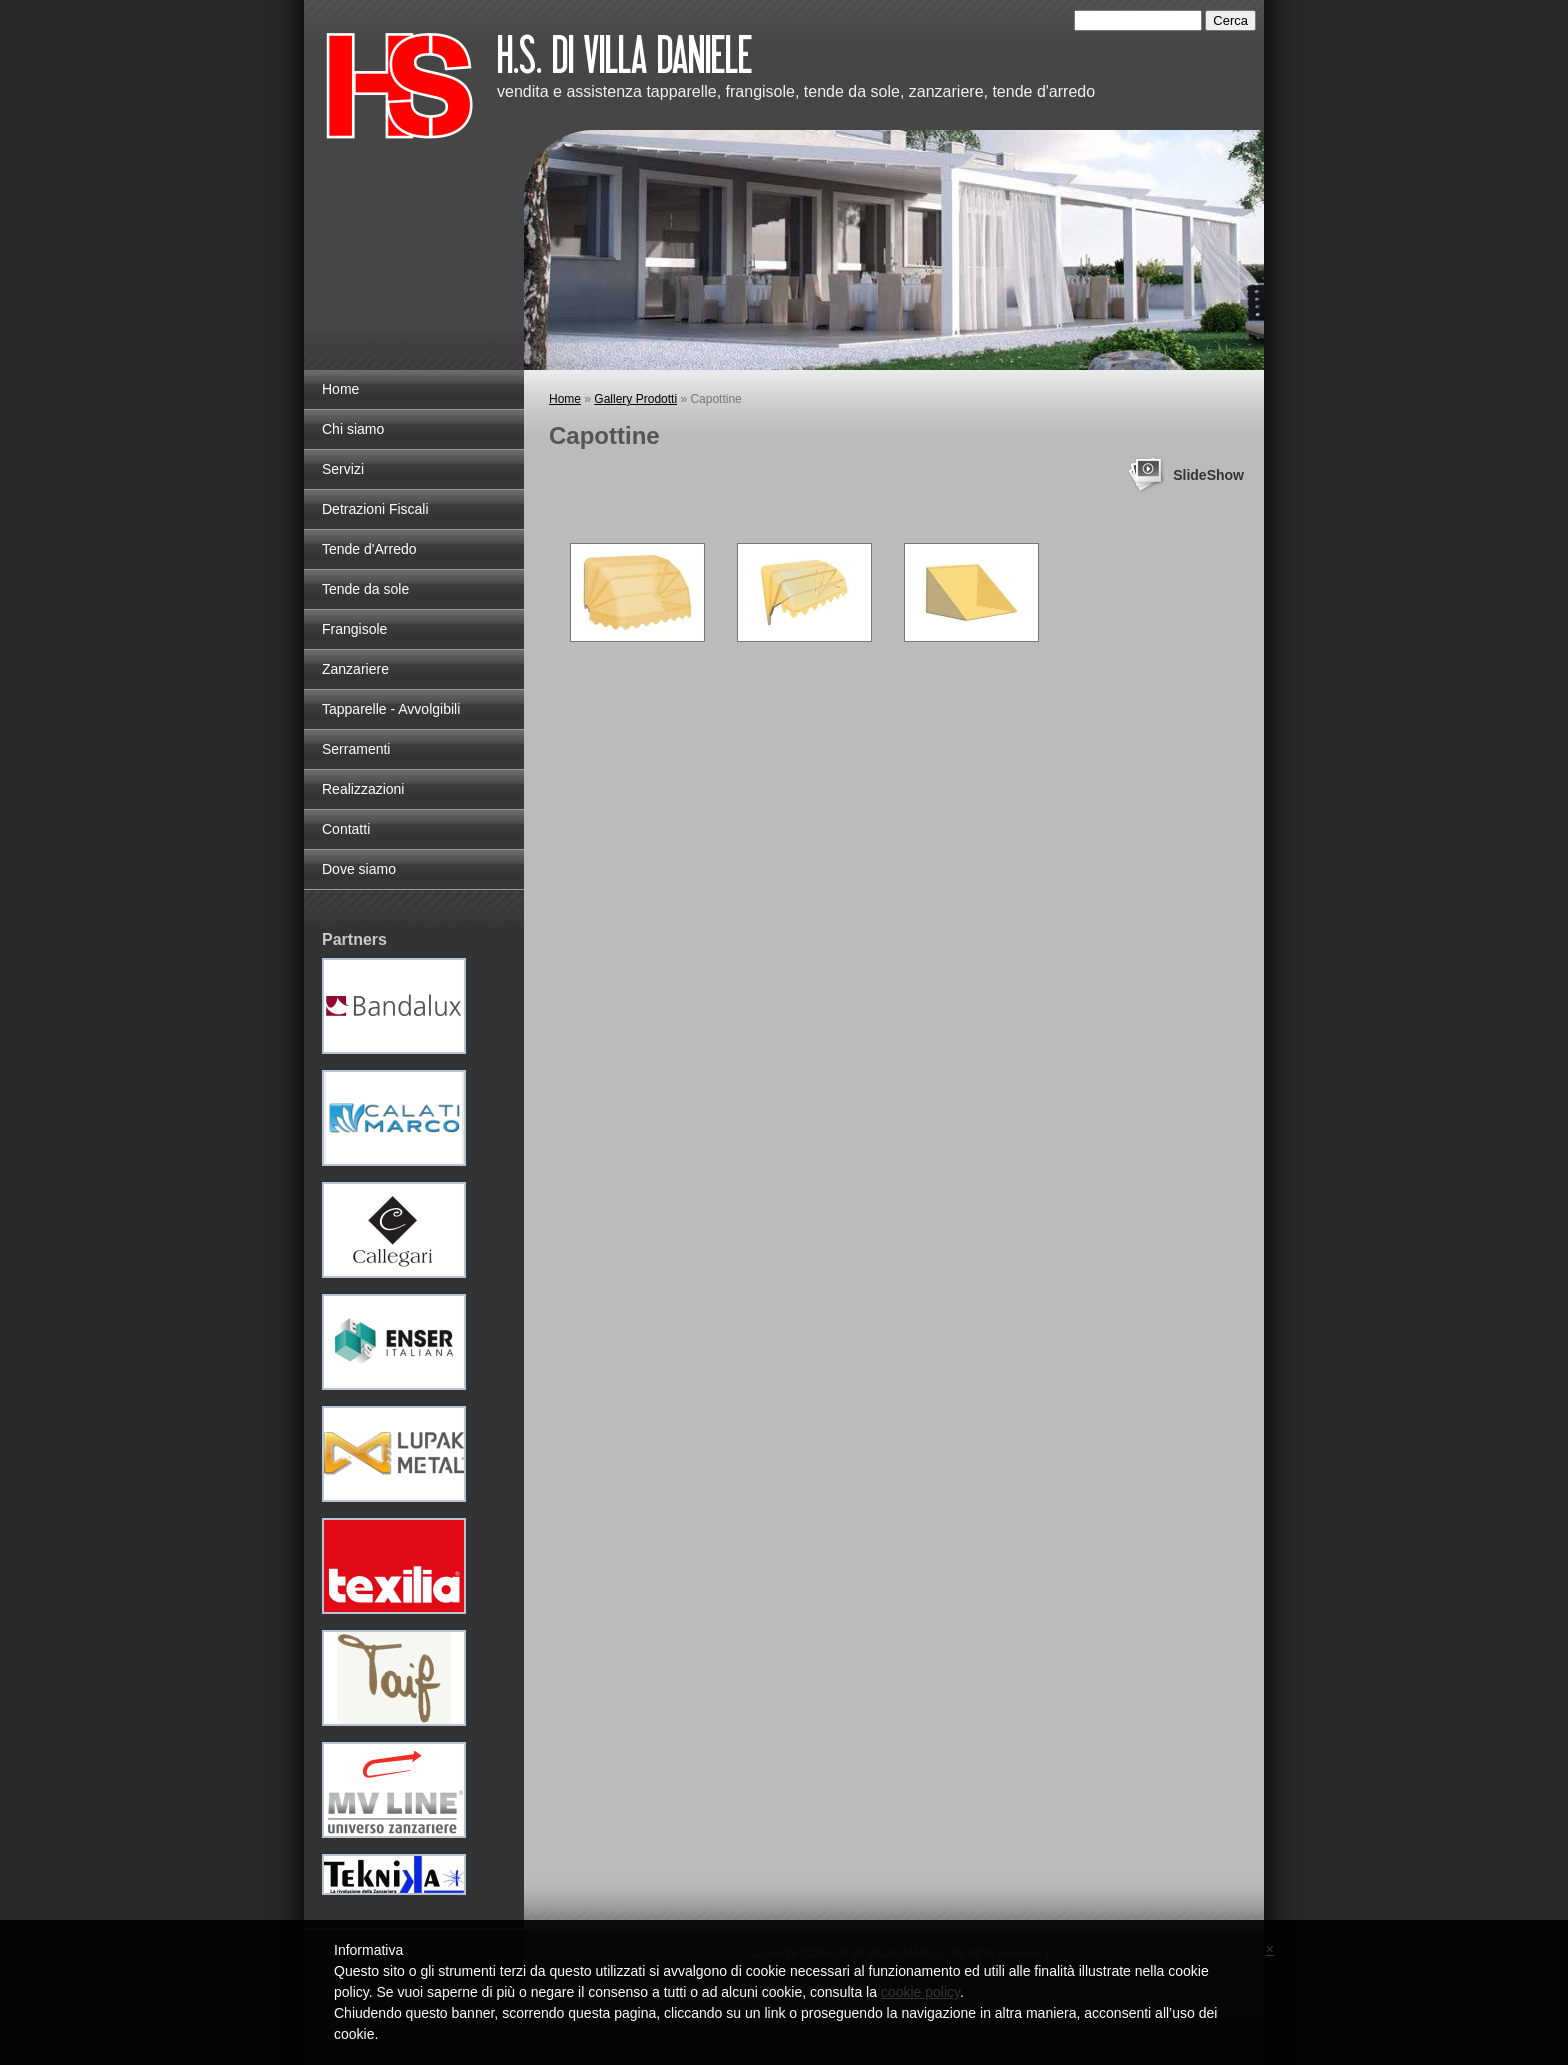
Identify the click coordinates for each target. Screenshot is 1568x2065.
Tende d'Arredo (369, 549)
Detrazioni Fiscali (375, 509)
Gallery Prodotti (635, 399)
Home (565, 399)
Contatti (346, 829)
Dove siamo (359, 869)
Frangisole (354, 629)
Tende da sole (365, 589)
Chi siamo (353, 429)
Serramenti (356, 749)
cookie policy (920, 1992)
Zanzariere (355, 669)
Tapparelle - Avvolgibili (391, 709)
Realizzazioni (363, 789)
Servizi (343, 469)
